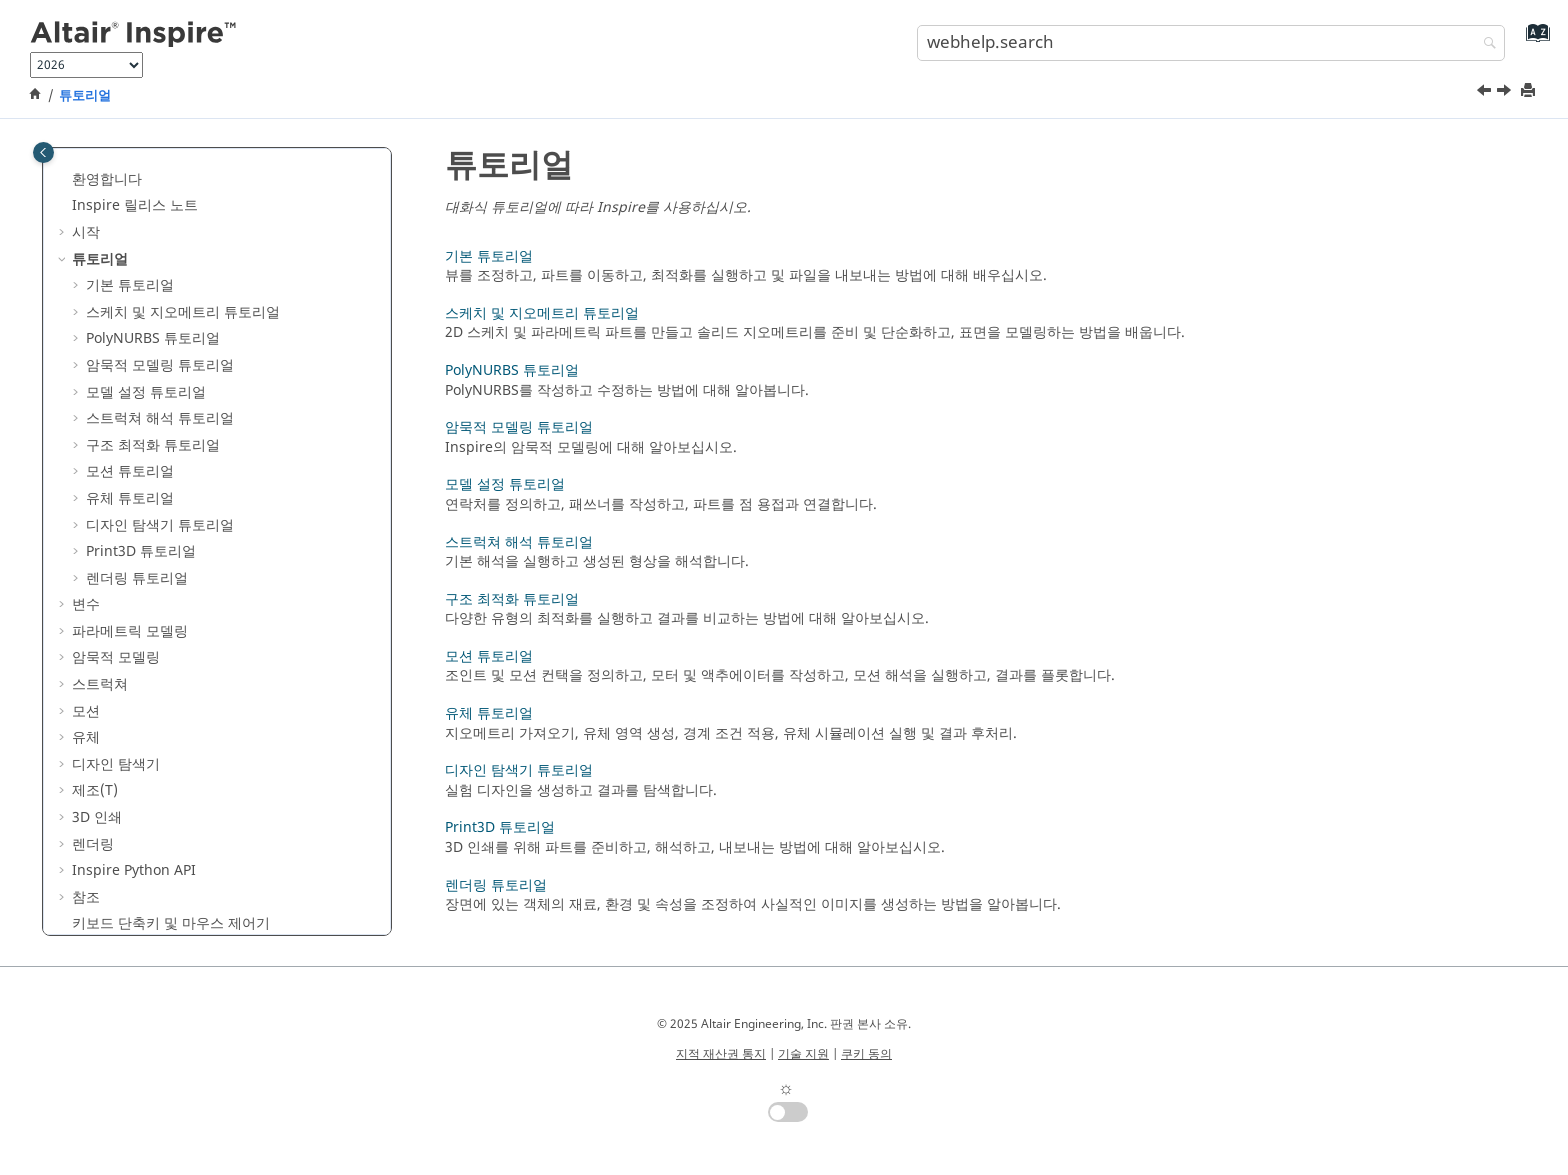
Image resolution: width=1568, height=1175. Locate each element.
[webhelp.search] (1485, 44)
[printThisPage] (1530, 91)
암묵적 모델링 (116, 657)
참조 (86, 897)
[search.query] (1211, 43)
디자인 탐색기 (116, 764)
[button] (64, 180)
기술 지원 (803, 1054)
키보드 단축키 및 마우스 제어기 (171, 923)
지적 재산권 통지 (721, 1054)
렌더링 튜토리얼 (137, 578)
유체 (86, 737)
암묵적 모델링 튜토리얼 (160, 365)
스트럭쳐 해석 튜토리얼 (160, 418)
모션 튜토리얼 (130, 471)
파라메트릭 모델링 (130, 631)
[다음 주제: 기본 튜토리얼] (1506, 93)
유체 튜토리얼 (130, 498)
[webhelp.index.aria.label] (1533, 40)
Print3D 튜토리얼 (141, 551)
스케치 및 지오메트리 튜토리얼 (183, 312)
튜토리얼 (85, 96)
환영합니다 (107, 179)
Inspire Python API (134, 870)
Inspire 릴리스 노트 (135, 205)
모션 (86, 711)
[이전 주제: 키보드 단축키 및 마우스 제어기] (1486, 93)
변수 (86, 604)
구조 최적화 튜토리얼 (153, 445)
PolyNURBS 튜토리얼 (153, 338)
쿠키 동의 (866, 1054)
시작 (86, 232)
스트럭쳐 (100, 684)
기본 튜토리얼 (130, 285)
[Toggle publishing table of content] (43, 152)
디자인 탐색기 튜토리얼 (160, 525)
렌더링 (93, 844)
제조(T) (95, 790)
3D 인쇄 (97, 817)
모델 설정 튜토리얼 (146, 392)
